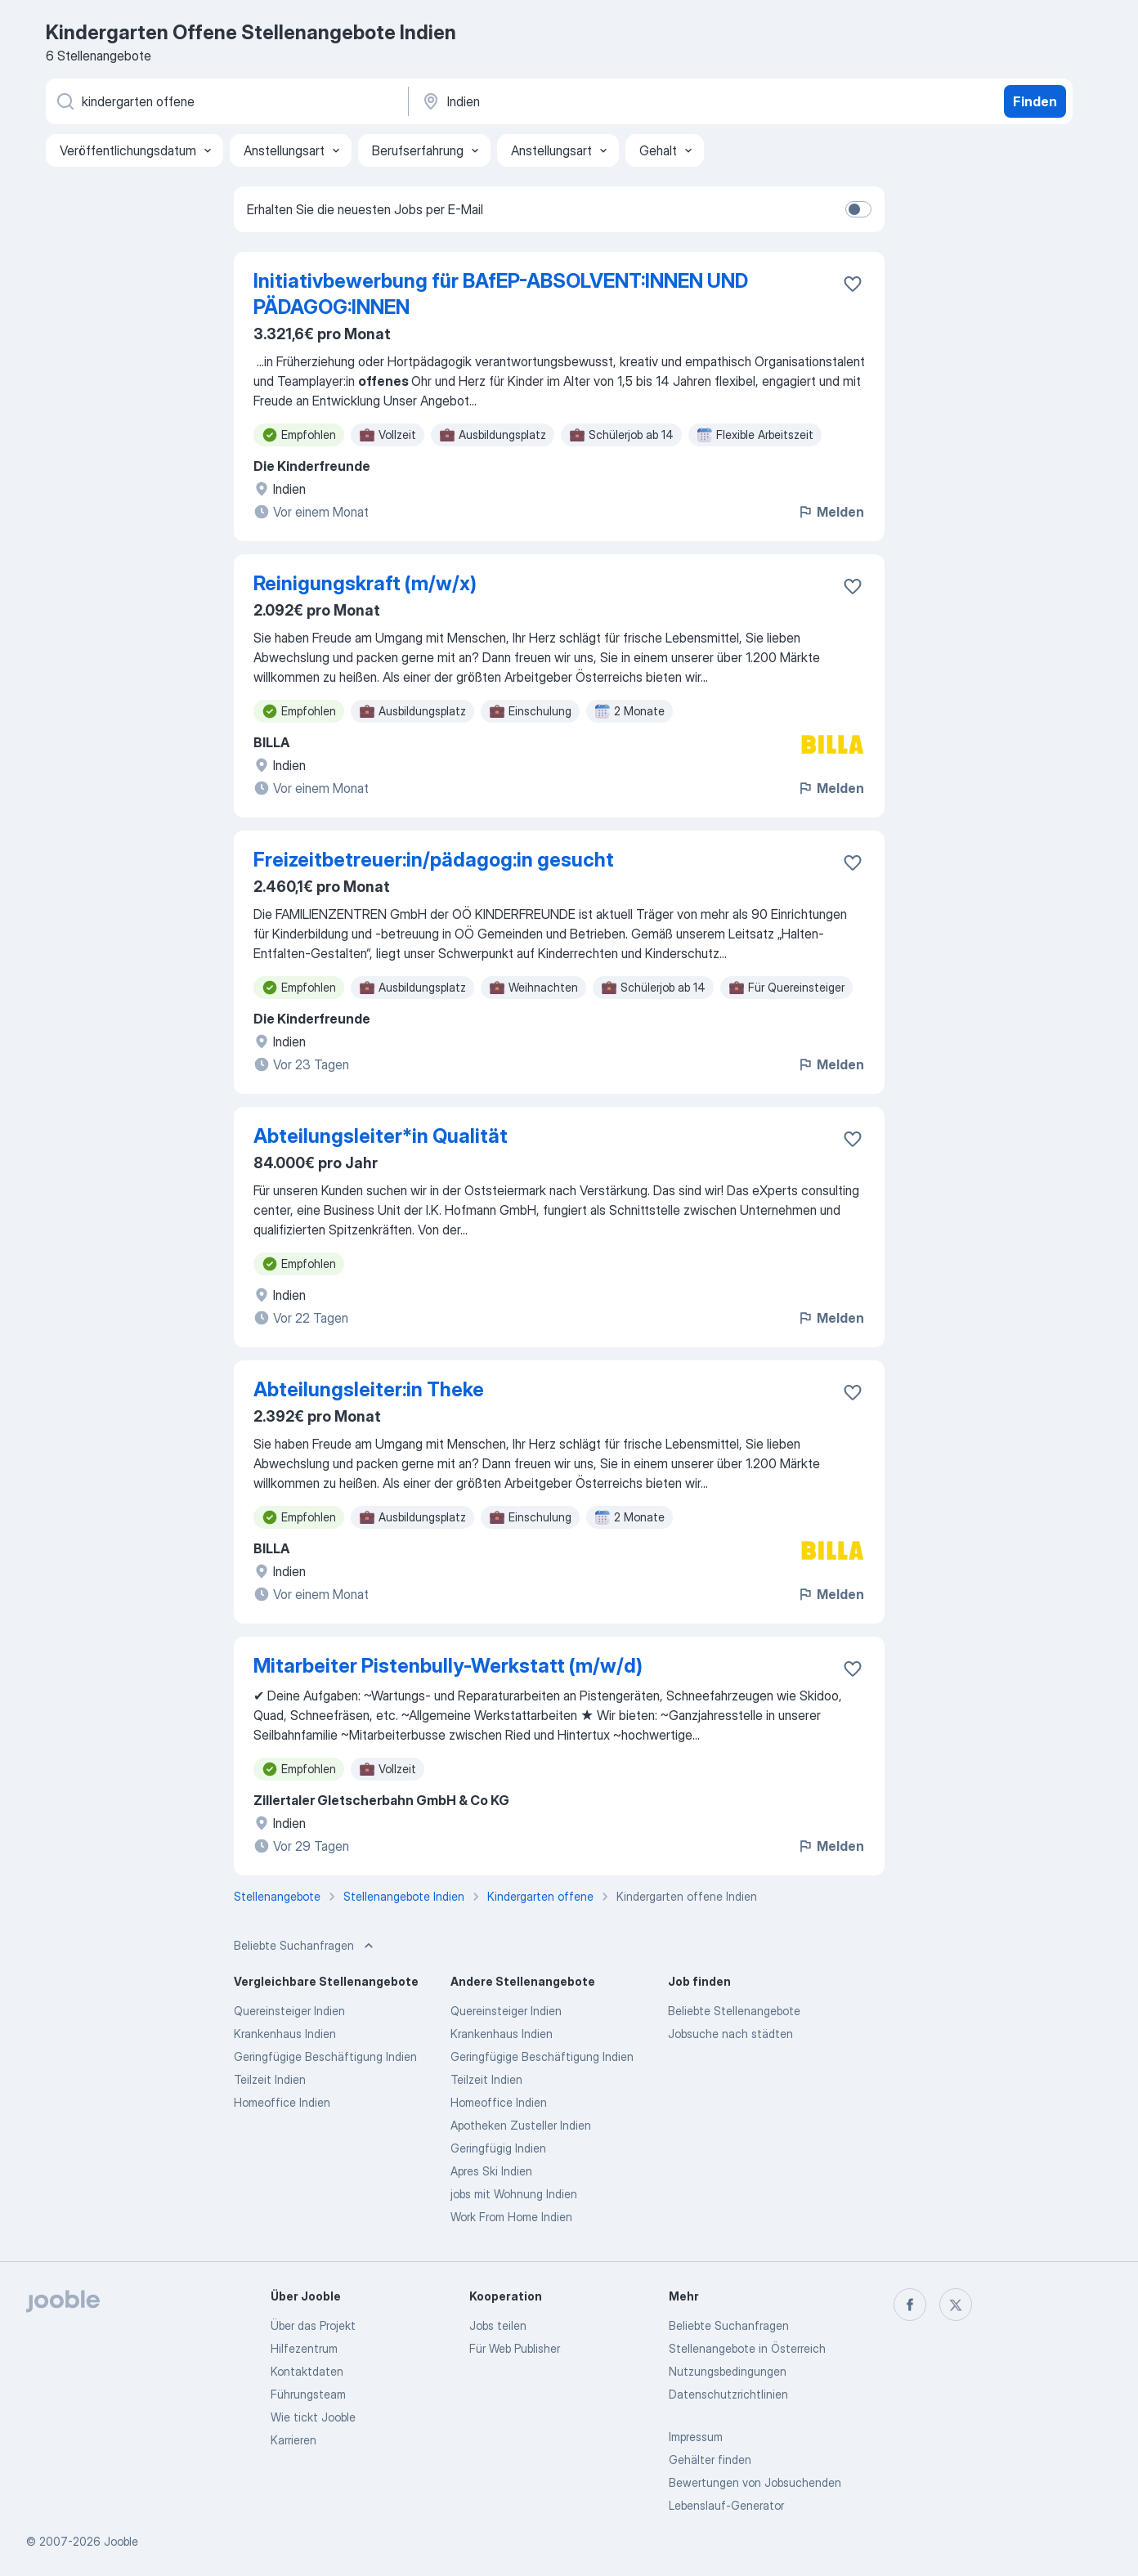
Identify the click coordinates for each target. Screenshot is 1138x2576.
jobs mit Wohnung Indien (513, 2194)
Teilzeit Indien (270, 2079)
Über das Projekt (313, 2325)
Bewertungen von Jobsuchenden (755, 2482)
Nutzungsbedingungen (727, 2371)
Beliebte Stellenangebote (734, 2011)
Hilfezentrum (304, 2348)
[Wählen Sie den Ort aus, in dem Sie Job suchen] (591, 101)
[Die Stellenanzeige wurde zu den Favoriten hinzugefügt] (853, 284)
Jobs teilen (497, 2325)
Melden (830, 512)
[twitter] (955, 2304)
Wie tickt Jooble (313, 2417)
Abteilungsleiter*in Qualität (380, 1136)
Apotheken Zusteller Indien (520, 2125)
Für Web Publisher (514, 2348)
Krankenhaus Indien (285, 2034)
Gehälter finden (710, 2459)
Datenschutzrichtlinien (728, 2394)
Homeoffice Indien (282, 2102)
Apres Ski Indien (491, 2171)
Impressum (696, 2437)
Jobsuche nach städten (730, 2034)
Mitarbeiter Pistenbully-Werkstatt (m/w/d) (448, 1666)
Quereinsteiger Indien (289, 2011)
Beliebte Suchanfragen (729, 2325)
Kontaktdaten (307, 2371)
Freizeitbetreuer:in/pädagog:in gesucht (433, 859)
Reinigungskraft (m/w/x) (365, 583)
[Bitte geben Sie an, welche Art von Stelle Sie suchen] (225, 101)
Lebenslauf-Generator (726, 2505)
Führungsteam (308, 2394)
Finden (1035, 101)
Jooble (121, 2541)
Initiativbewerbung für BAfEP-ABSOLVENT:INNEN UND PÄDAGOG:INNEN (500, 294)
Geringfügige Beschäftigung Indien (325, 2056)
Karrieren (293, 2440)
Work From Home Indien (511, 2217)
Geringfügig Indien (498, 2148)
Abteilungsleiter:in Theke (368, 1389)
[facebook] (910, 2304)
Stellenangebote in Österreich (747, 2348)
